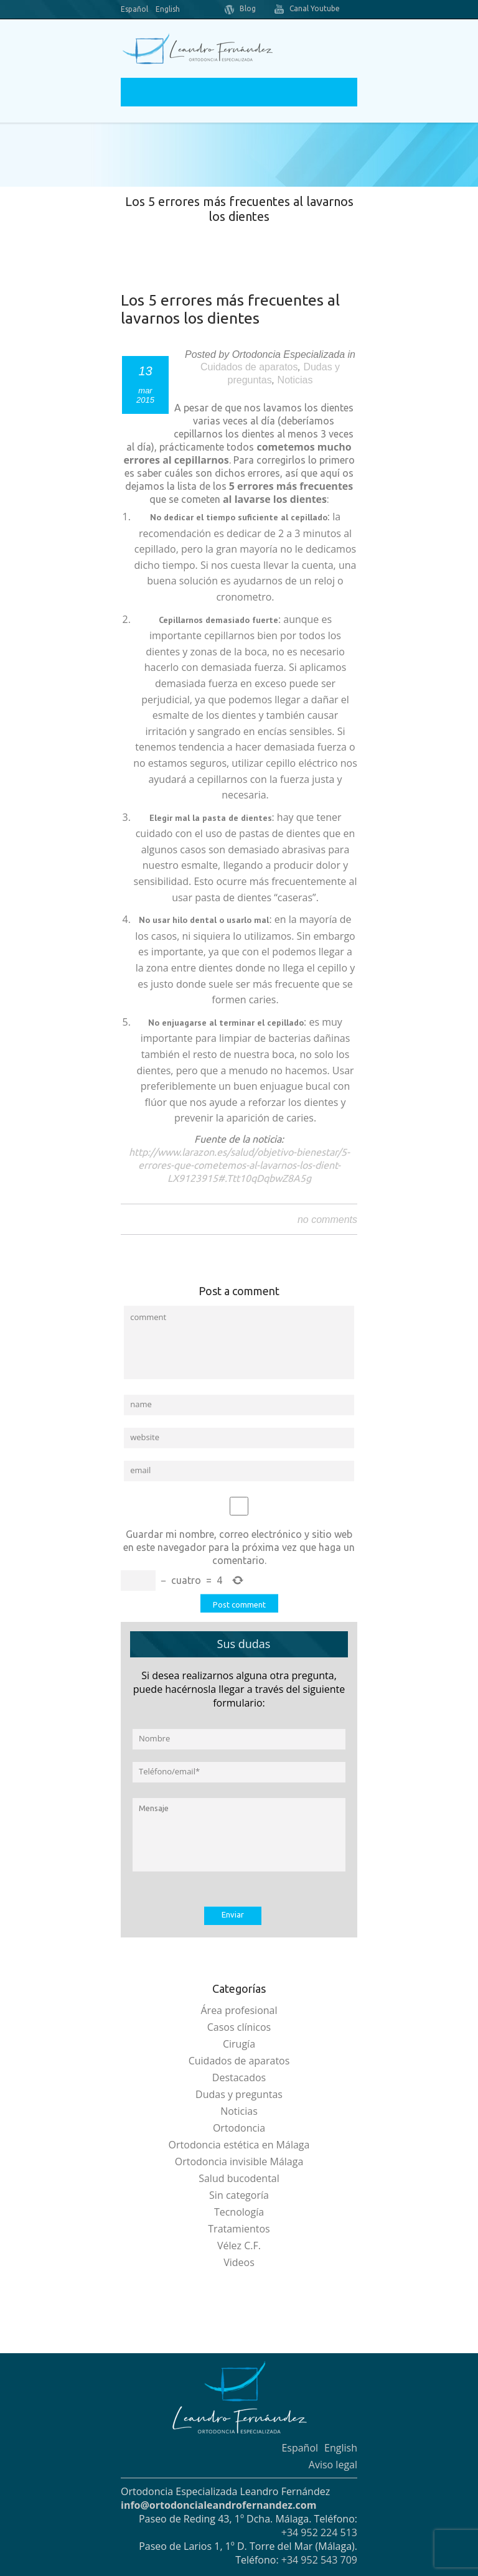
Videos (239, 2262)
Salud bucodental (239, 2178)
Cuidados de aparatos (249, 367)
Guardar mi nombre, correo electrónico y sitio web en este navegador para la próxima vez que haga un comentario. (239, 1547)
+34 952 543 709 (319, 2560)
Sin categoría (239, 2195)
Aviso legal (333, 2464)
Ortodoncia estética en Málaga (239, 2145)
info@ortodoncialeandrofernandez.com (218, 2505)
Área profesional (238, 2010)
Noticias (295, 380)
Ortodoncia (239, 2128)
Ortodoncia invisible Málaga (239, 2161)
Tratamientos (238, 2229)
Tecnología (239, 2212)
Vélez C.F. (239, 2245)
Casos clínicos (239, 2027)
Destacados (239, 2077)
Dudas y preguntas (239, 2094)
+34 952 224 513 (319, 2532)
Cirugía (239, 2044)
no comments (327, 1219)
